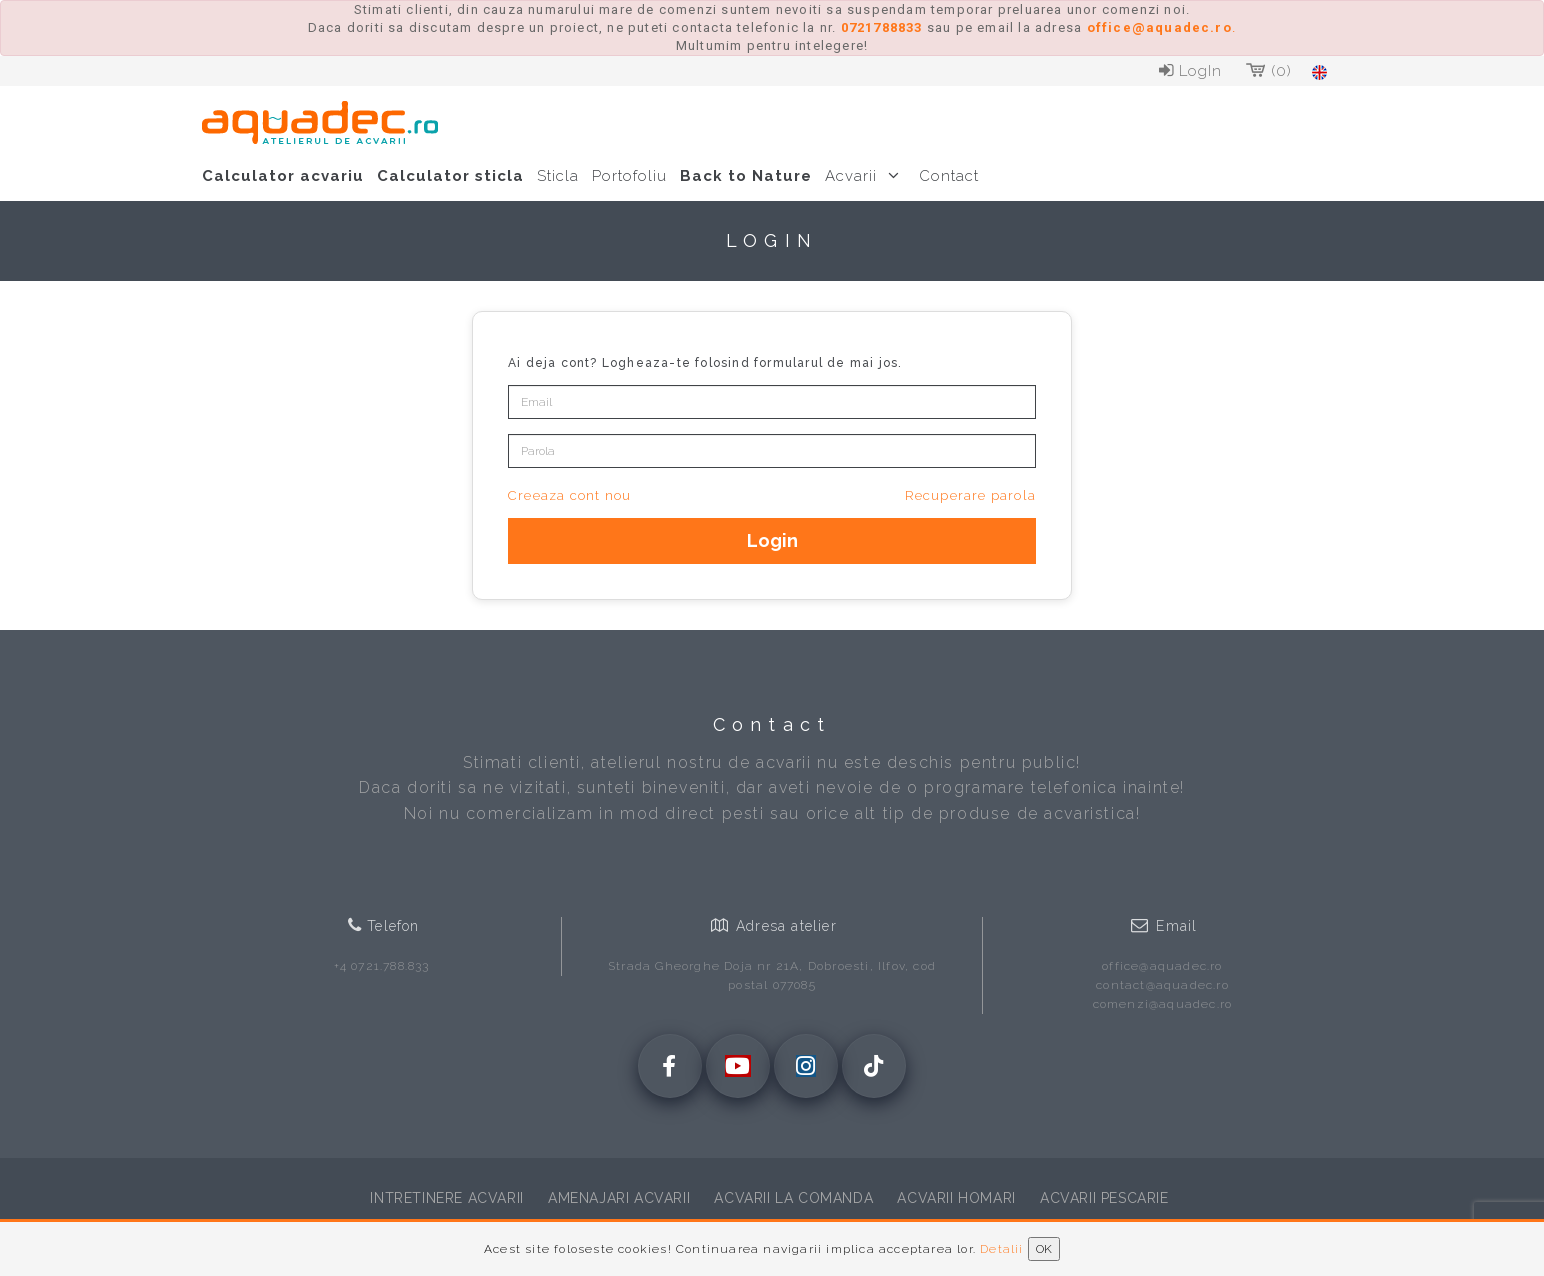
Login (772, 540)
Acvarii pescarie (1104, 1198)
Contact (949, 176)
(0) (1267, 71)
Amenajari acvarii (619, 1198)
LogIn (1188, 71)
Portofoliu (629, 176)
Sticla (558, 176)
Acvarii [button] (865, 176)
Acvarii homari (956, 1198)
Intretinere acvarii (446, 1198)
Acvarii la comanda (793, 1198)
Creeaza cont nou (569, 495)
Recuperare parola (970, 495)
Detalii (1001, 1249)
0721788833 (882, 27)
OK (1044, 1249)
